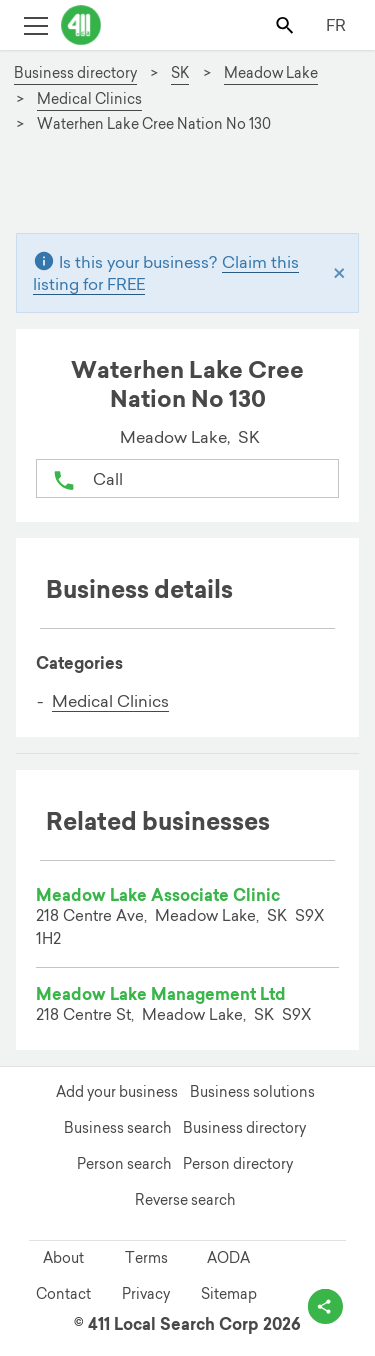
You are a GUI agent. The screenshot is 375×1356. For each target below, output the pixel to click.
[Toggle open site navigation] (35, 24)
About (63, 1258)
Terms (146, 1258)
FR (336, 25)
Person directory (238, 1164)
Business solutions (252, 1092)
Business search (117, 1128)
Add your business (117, 1092)
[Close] (339, 272)
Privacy (146, 1294)
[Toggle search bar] (286, 24)
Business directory (244, 1128)
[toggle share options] (325, 1306)
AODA (228, 1258)
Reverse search (185, 1200)
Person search (124, 1164)
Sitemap (229, 1294)
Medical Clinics (110, 701)
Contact (63, 1294)
